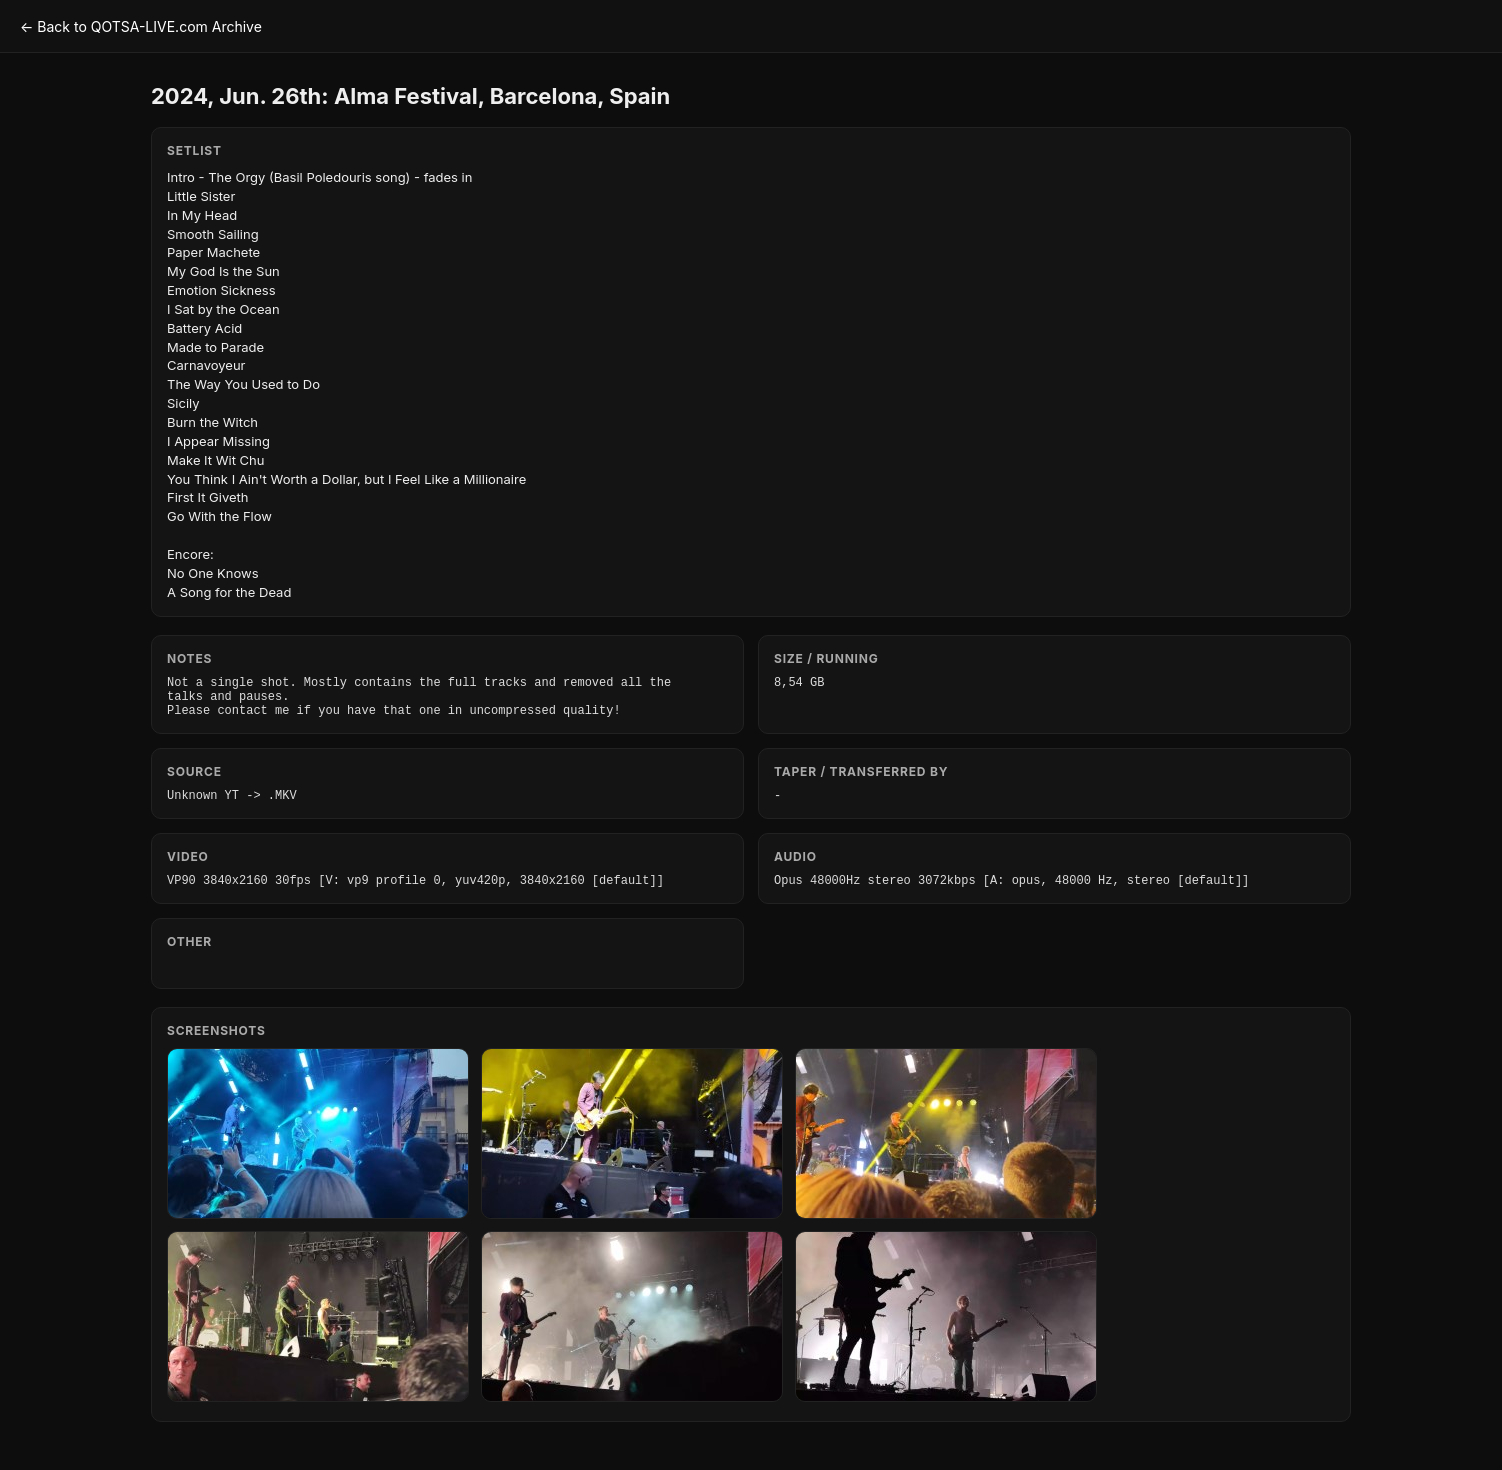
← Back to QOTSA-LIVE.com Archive (141, 26)
